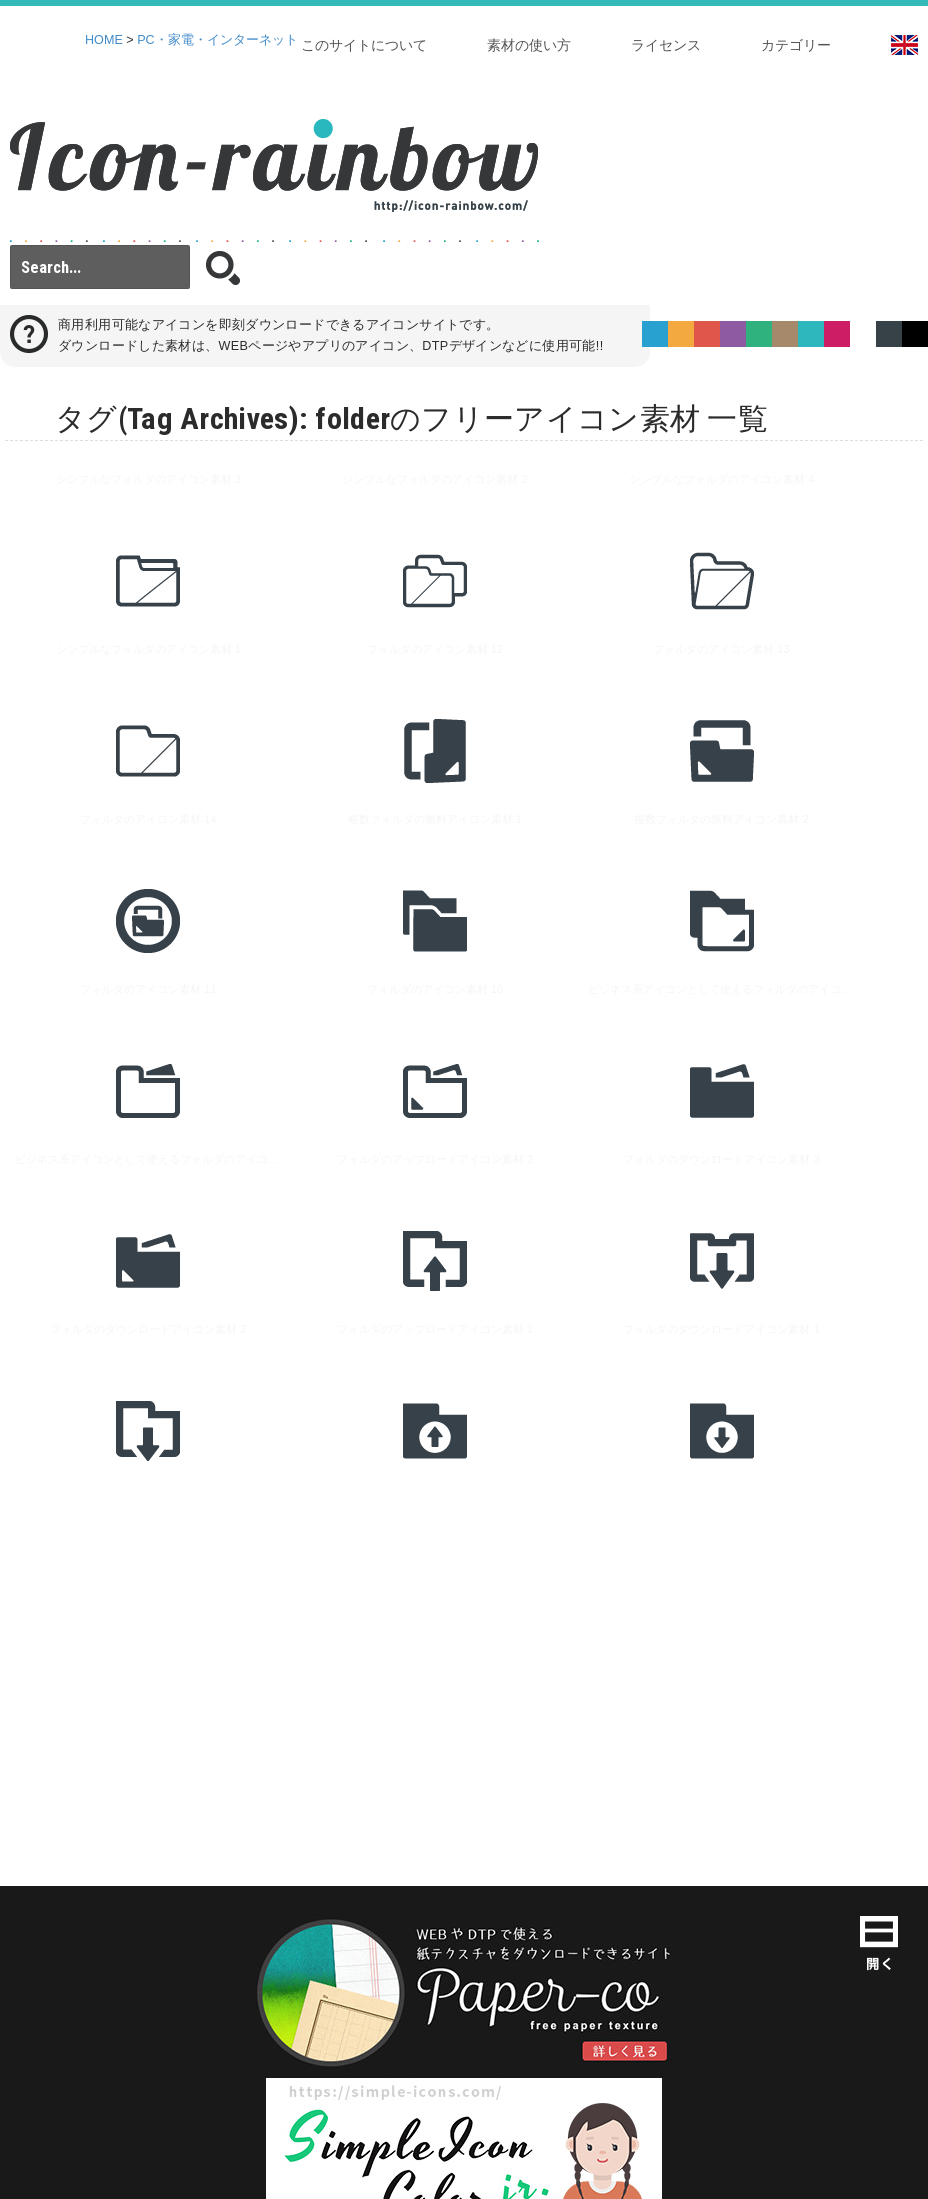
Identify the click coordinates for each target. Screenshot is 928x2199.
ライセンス (666, 45)
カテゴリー (796, 45)
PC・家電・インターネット (217, 40)
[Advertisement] (384, 1486)
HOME (104, 40)
